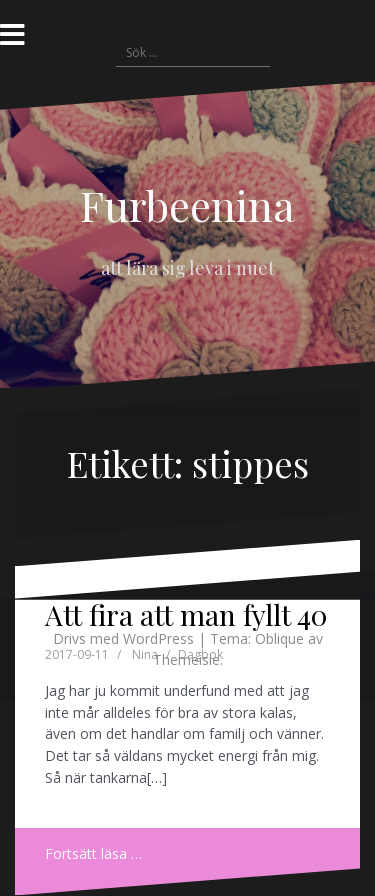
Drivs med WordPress (123, 638)
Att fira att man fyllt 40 (186, 614)
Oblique (279, 638)
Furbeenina (187, 205)
